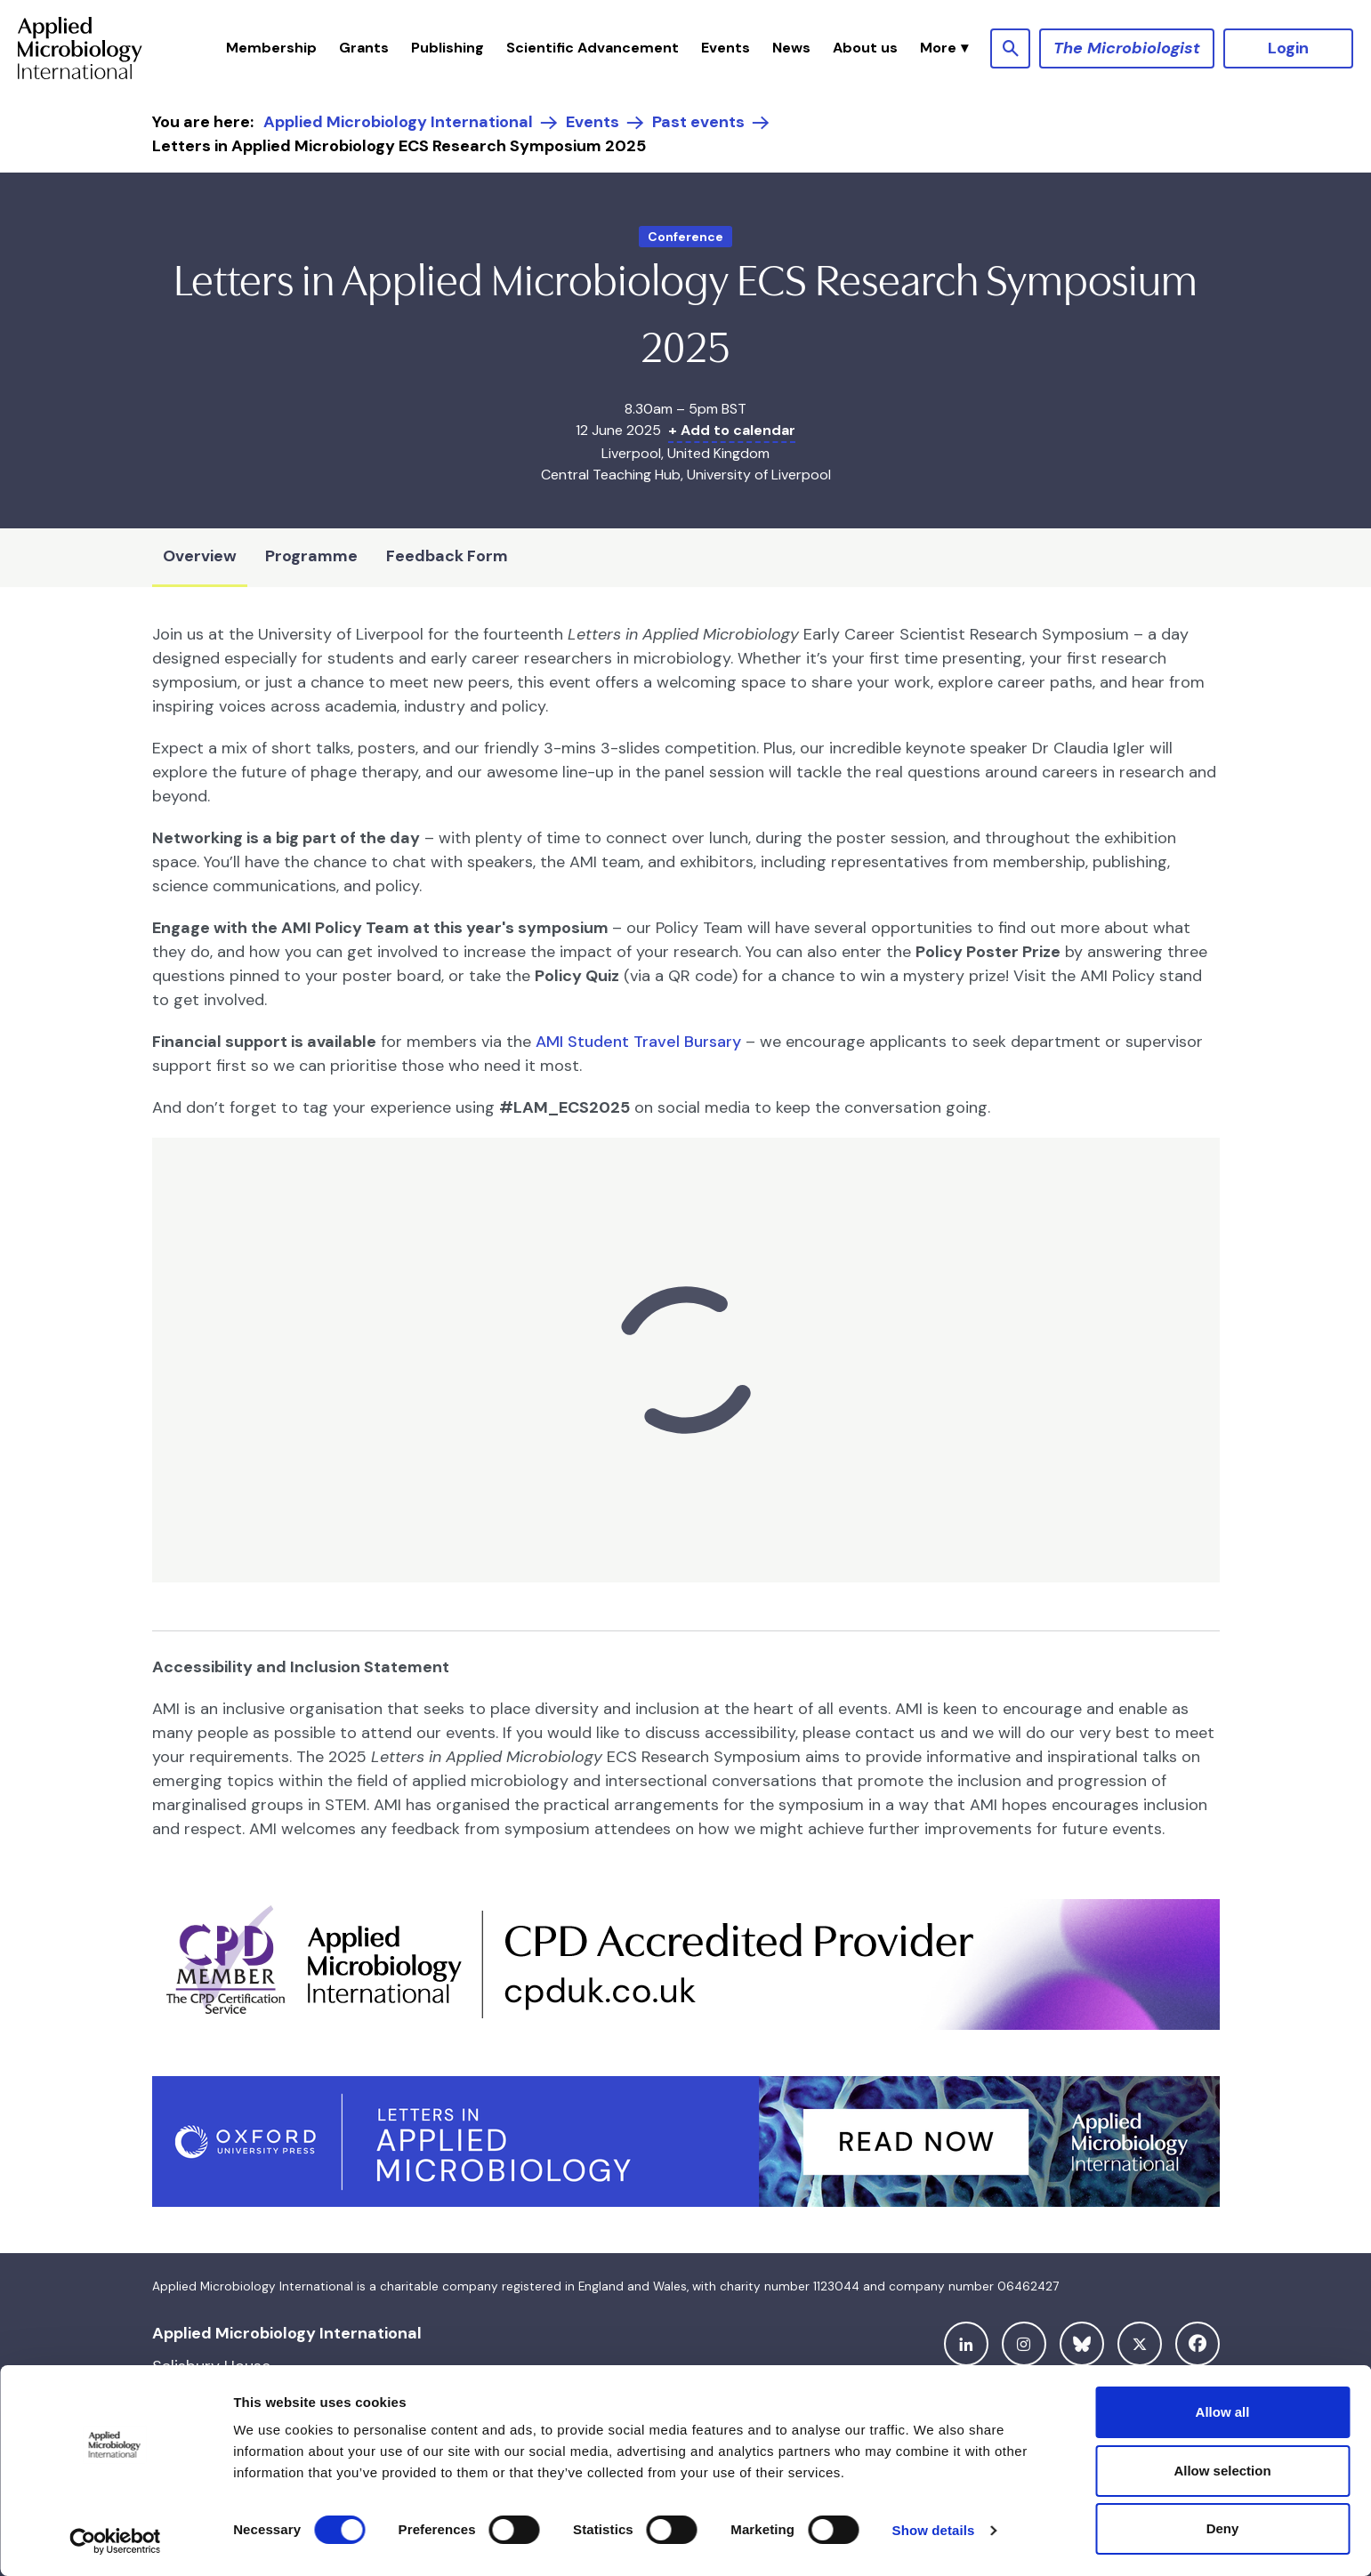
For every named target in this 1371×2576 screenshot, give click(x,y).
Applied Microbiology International (398, 122)
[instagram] (1024, 2344)
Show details (933, 2530)
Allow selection (1221, 2470)
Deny (1222, 2528)
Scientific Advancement (592, 47)
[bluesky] (1082, 2344)
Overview (200, 556)
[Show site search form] (1010, 48)
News (791, 47)
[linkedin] (966, 2344)
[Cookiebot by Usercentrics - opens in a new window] (115, 2541)
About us (865, 47)
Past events (698, 122)
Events (725, 47)
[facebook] (1197, 2344)
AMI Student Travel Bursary (638, 1041)
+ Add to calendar (731, 430)
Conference (685, 237)
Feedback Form (447, 556)
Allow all (1223, 2411)
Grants (364, 47)
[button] (944, 48)
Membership (271, 47)
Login (1288, 48)
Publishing (447, 47)
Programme (311, 556)
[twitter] (1139, 2344)
